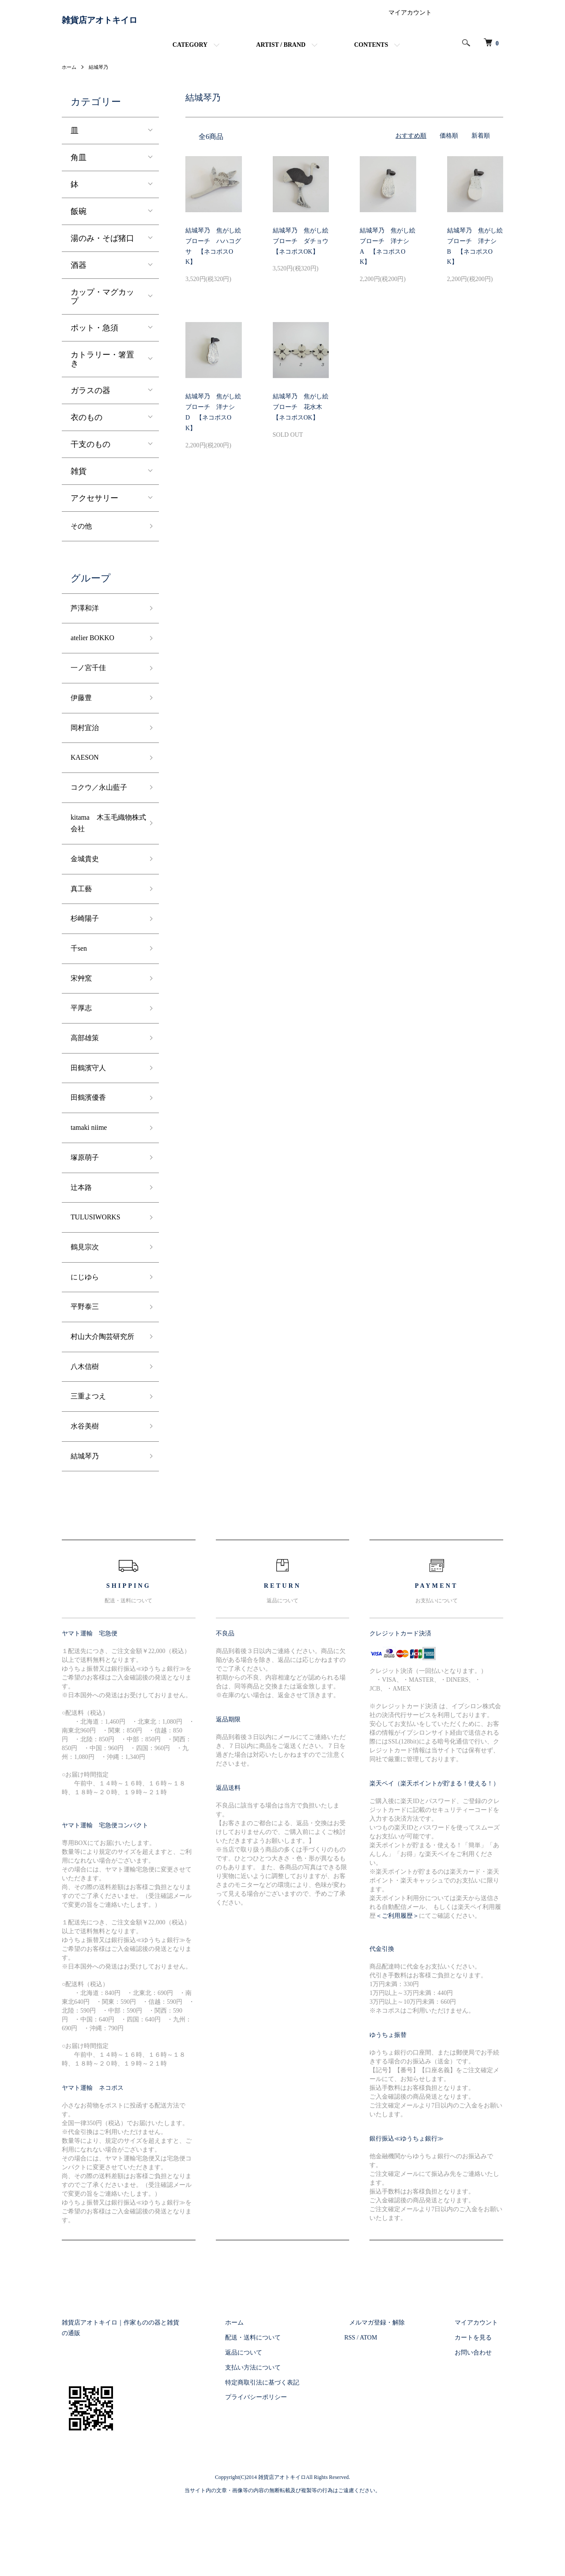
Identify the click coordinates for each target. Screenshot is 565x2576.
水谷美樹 (86, 1497)
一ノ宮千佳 (90, 681)
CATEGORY (190, 52)
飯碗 (79, 218)
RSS (370, 2411)
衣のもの (86, 424)
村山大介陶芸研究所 (102, 1396)
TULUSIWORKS (99, 1263)
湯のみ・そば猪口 (102, 244)
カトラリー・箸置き (102, 366)
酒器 (79, 271)
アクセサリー (94, 504)
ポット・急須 (94, 334)
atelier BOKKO (96, 649)
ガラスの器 (90, 397)
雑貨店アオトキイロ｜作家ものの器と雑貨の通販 (130, 2396)
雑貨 (79, 477)
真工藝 (82, 915)
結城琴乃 (100, 74)
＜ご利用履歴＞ (397, 1989)
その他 (82, 533)
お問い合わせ (478, 2426)
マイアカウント (410, 19)
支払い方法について (278, 2441)
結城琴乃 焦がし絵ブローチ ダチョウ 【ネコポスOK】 (304, 248)
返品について (269, 2426)
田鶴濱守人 (90, 1105)
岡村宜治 (86, 744)
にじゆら (86, 1326)
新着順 (480, 142)
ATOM (388, 2411)
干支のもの (90, 450)
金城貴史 (86, 884)
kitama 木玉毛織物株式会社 (105, 846)
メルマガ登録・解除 (392, 2396)
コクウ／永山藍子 (102, 807)
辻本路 (82, 1231)
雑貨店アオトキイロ (119, 23)
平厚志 (82, 1042)
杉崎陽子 (86, 947)
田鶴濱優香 (90, 1136)
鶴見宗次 (86, 1294)
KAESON (87, 775)
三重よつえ (90, 1466)
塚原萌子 (86, 1200)
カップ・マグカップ (102, 303)
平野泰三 (86, 1358)
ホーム (70, 74)
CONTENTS (371, 52)
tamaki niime (91, 1168)
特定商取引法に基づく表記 (288, 2456)
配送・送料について (278, 2411)
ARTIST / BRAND (280, 52)
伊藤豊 (82, 712)
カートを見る (478, 2411)
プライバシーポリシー (282, 2471)
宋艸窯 (82, 1010)
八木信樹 (86, 1434)
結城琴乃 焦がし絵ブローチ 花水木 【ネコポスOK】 (300, 414)
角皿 (79, 164)
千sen (80, 978)
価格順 (449, 142)
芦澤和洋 (86, 617)
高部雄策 (86, 1073)
